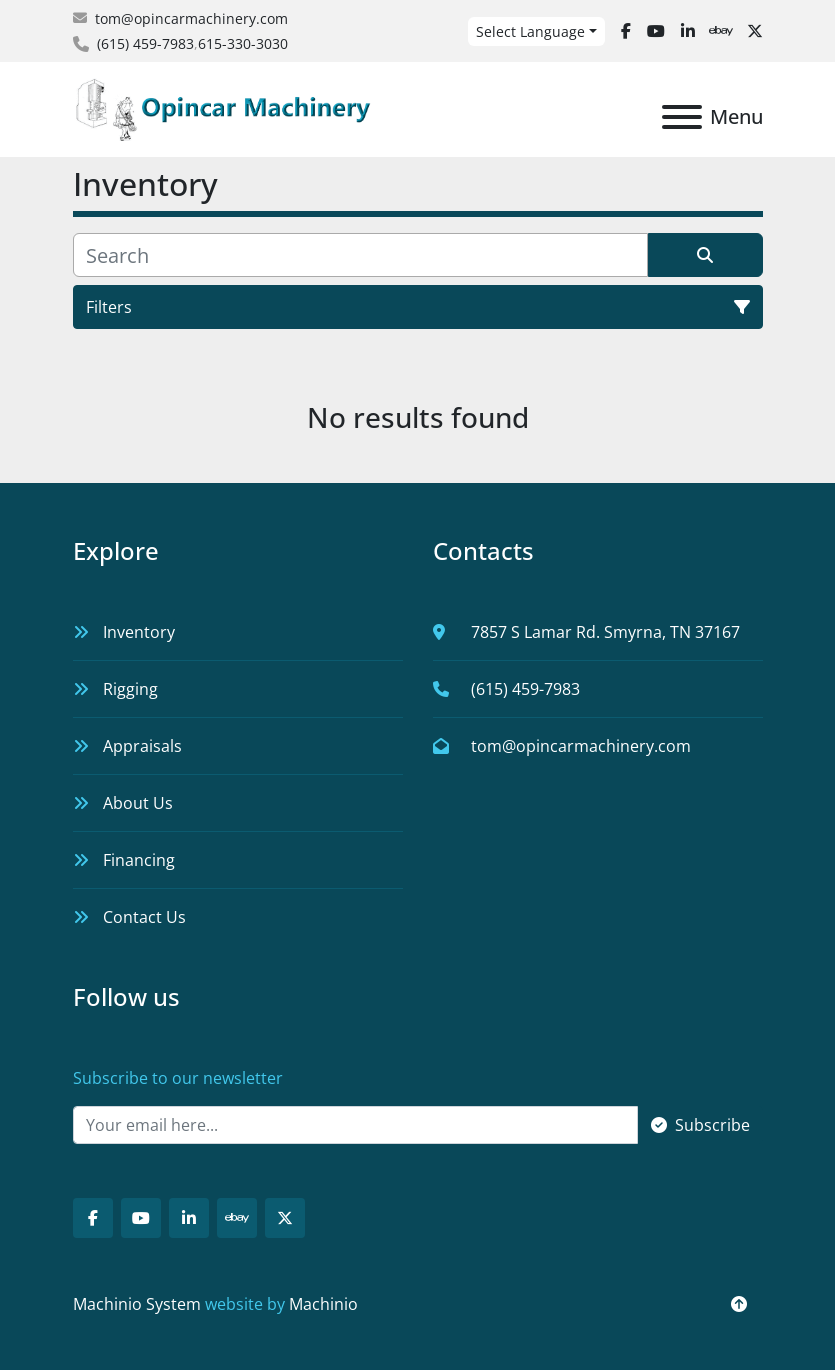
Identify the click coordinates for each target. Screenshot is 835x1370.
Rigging (130, 689)
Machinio (323, 1304)
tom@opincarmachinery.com (191, 18)
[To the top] (739, 1304)
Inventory (139, 632)
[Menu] (682, 117)
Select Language (530, 31)
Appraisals (142, 746)
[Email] (355, 1125)
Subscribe (700, 1125)
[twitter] (755, 31)
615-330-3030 (243, 43)
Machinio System (137, 1304)
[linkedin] (688, 31)
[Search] (360, 255)
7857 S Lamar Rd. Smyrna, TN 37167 (605, 632)
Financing (139, 860)
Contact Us (144, 917)
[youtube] (656, 31)
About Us (138, 803)
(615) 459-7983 (145, 43)
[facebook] (626, 31)
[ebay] (721, 31)
